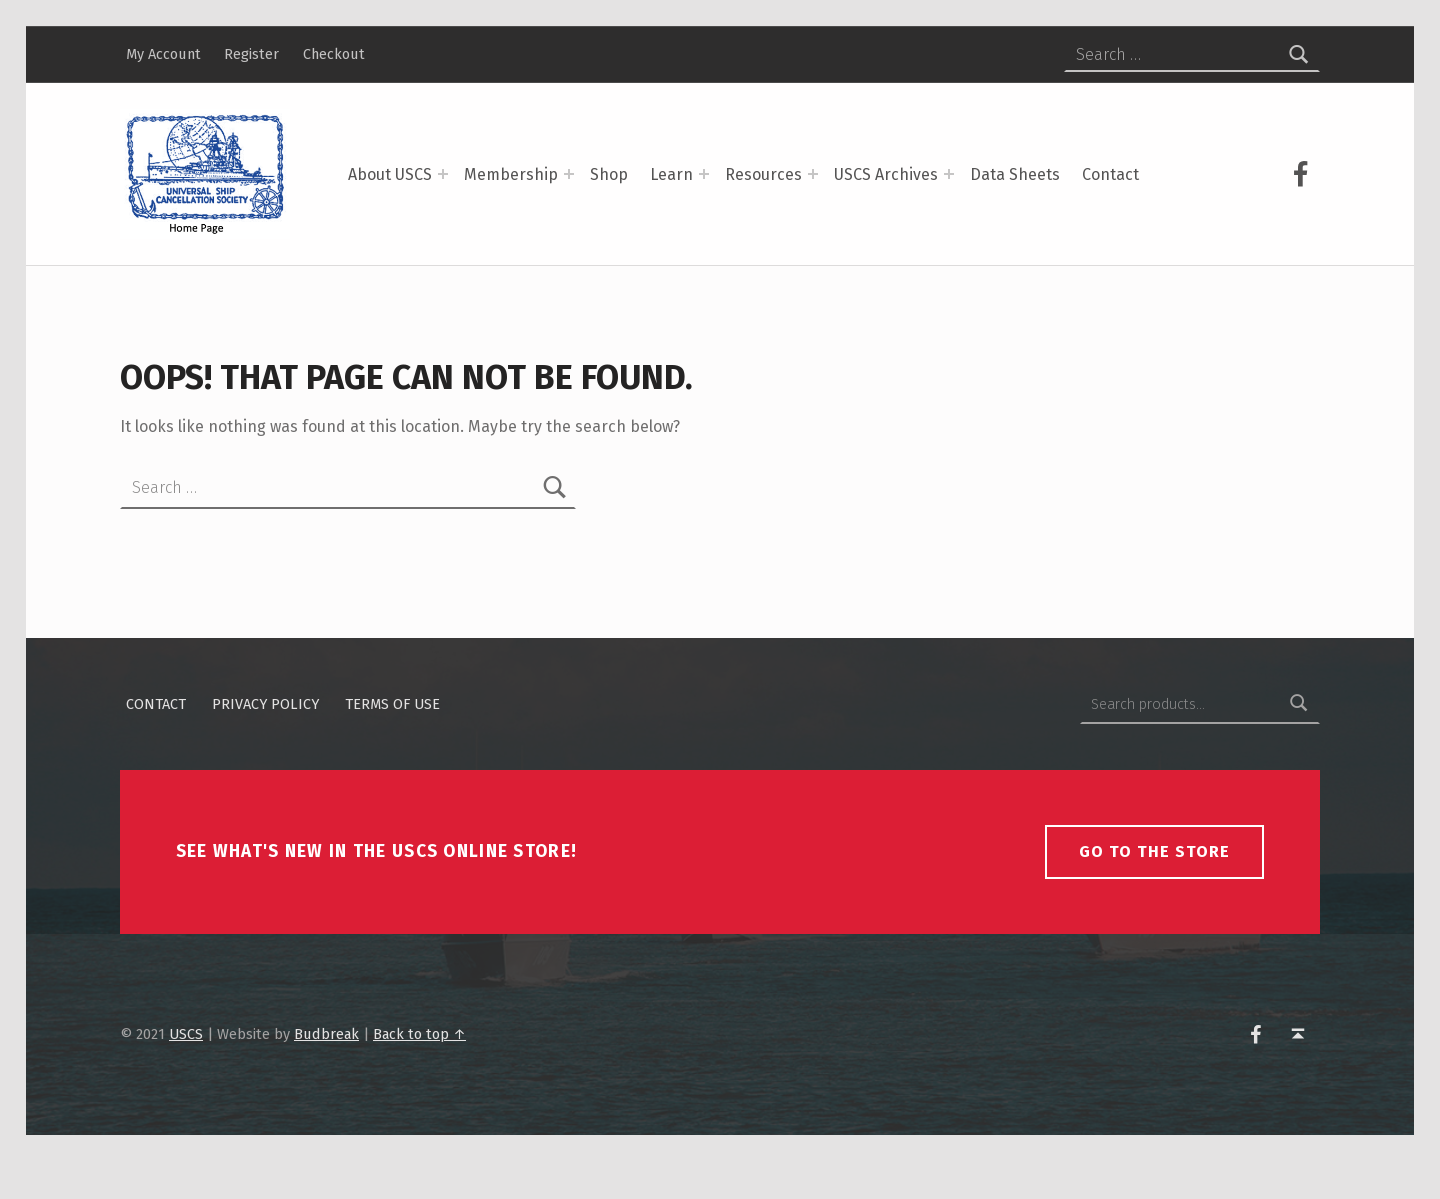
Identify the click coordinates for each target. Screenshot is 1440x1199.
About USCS (390, 174)
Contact (1110, 174)
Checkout (334, 54)
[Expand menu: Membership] (569, 174)
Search (1299, 742)
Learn (671, 174)
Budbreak (326, 1072)
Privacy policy (265, 742)
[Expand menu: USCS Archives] (949, 174)
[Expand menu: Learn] (704, 174)
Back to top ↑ (419, 1072)
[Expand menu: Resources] (813, 174)
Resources (763, 174)
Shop (609, 174)
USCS (186, 1072)
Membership (511, 174)
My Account (163, 54)
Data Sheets (1015, 174)
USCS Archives (886, 174)
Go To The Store (1154, 889)
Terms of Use (392, 742)
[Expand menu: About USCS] (443, 174)
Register (251, 54)
